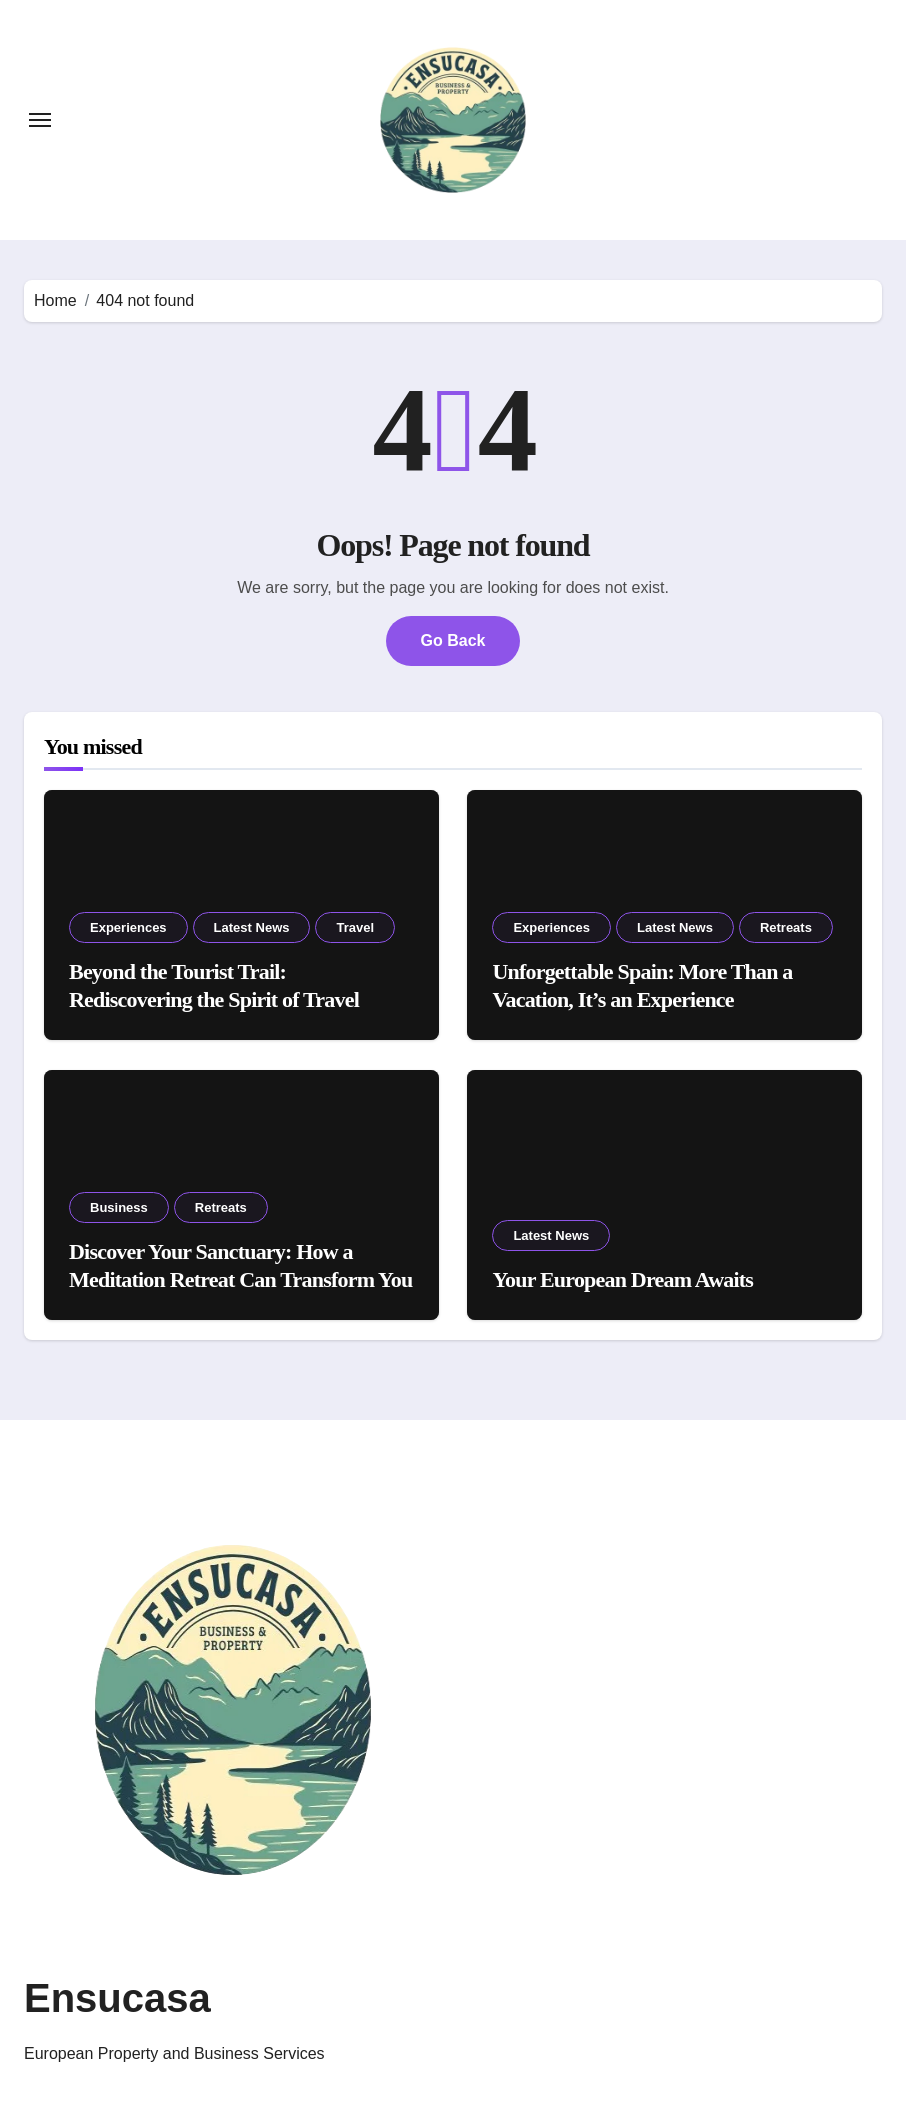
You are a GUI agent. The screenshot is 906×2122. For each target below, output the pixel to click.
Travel (355, 927)
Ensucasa (117, 1998)
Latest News (252, 927)
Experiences (128, 927)
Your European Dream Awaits (622, 1279)
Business (119, 1207)
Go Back (453, 640)
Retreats (786, 927)
